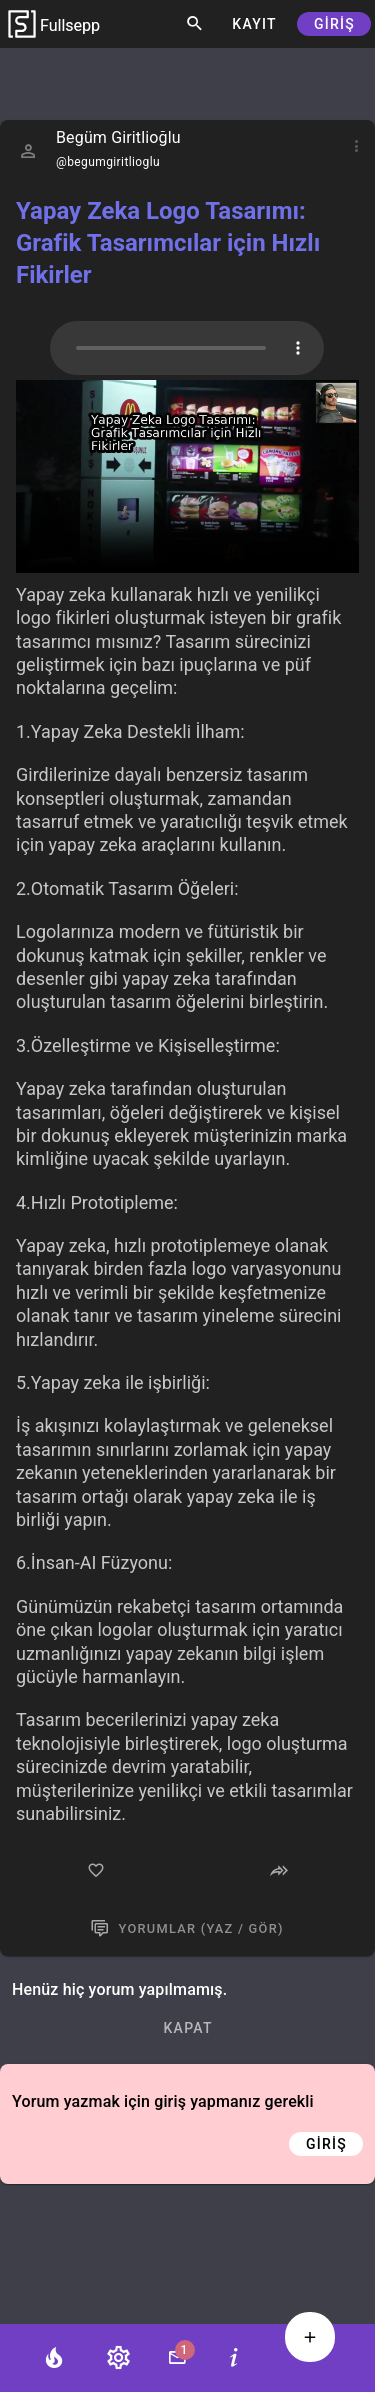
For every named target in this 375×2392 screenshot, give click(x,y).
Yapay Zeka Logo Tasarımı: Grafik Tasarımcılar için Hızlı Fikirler (168, 243)
